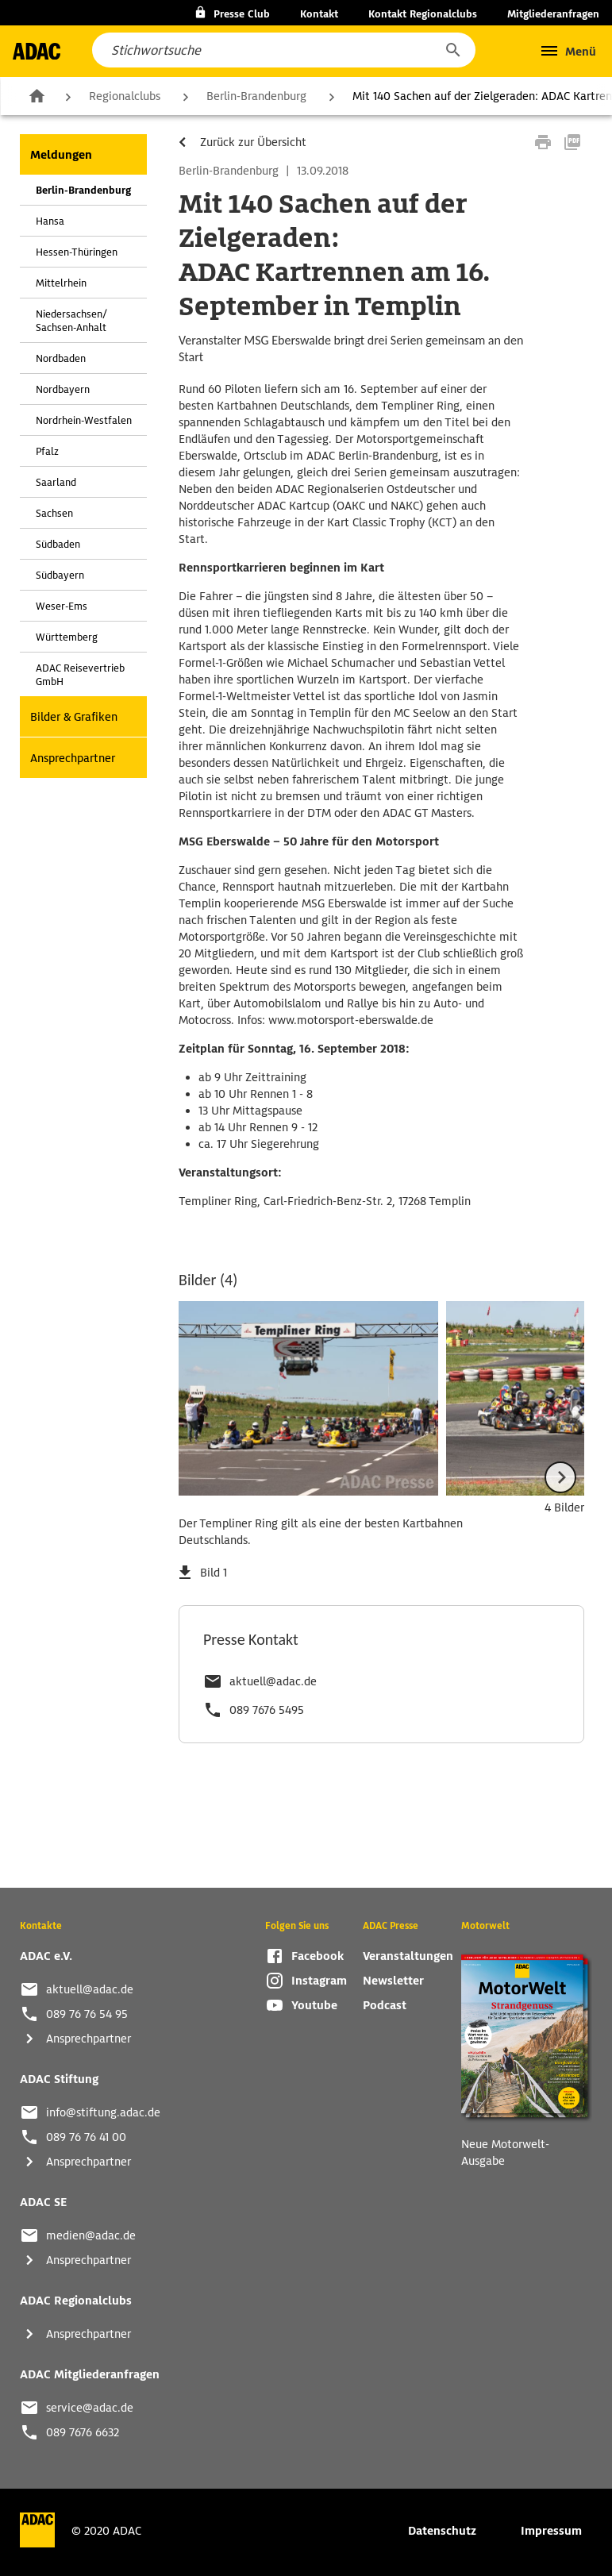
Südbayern (60, 575)
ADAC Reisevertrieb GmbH (80, 674)
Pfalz (47, 451)
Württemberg (67, 637)
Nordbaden (61, 358)
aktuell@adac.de (273, 1681)
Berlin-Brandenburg (256, 96)
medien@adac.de (91, 2235)
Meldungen (61, 155)
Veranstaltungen (408, 1956)
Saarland (56, 482)
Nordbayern (63, 389)
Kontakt (319, 14)
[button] (452, 50)
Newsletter (393, 1980)
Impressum (551, 2531)
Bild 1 (213, 1572)
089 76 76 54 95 (87, 2014)
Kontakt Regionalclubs (422, 14)
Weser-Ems (61, 606)
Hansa (50, 221)
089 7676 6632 (82, 2432)
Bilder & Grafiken (73, 717)
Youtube (314, 2005)
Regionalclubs (124, 96)
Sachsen (54, 513)
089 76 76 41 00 (86, 2137)
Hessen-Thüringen (76, 252)
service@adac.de (89, 2408)
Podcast (384, 2005)
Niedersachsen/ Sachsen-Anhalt (71, 320)
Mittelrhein (61, 283)
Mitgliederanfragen (553, 14)
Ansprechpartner (72, 758)
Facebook (317, 1956)
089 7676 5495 (266, 1710)
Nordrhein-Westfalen (84, 420)
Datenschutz (442, 2531)
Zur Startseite (36, 95)
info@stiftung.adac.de (103, 2112)
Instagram (319, 1980)
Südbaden (58, 544)
